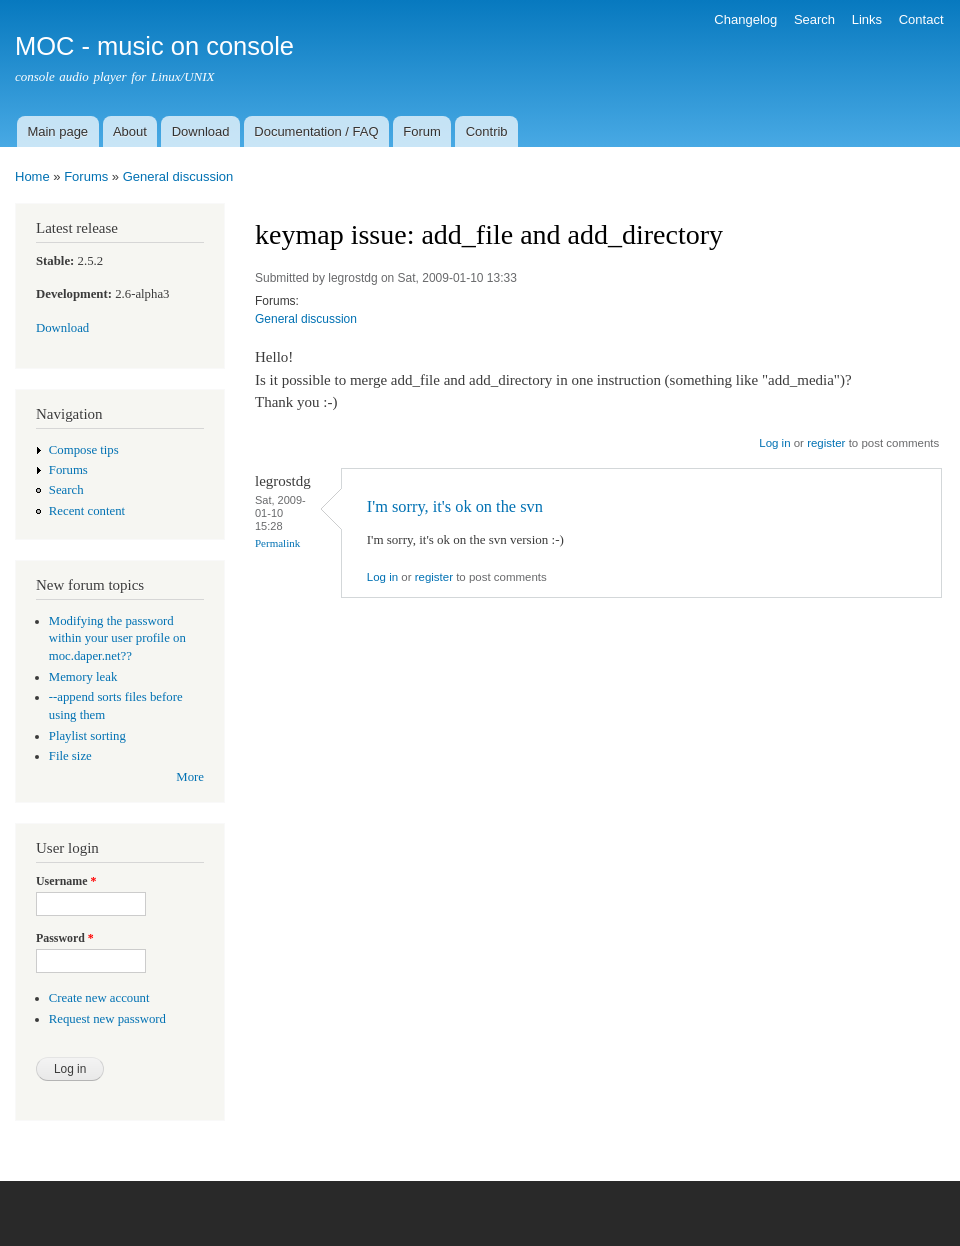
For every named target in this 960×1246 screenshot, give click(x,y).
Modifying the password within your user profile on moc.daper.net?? (117, 639)
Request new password (107, 1019)
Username (66, 881)
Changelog (745, 19)
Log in (774, 443)
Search (814, 19)
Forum (422, 131)
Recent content (87, 511)
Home (32, 176)
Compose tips (84, 450)
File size (70, 756)
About (130, 131)
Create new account (99, 998)
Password (65, 938)
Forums (86, 176)
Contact (921, 19)
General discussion (178, 176)
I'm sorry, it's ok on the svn (455, 506)
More (190, 777)
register (826, 443)
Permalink (277, 543)
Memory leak (83, 677)
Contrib (487, 131)
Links (867, 19)
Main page (57, 131)
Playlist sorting (87, 736)
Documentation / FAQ (316, 131)
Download (201, 131)
